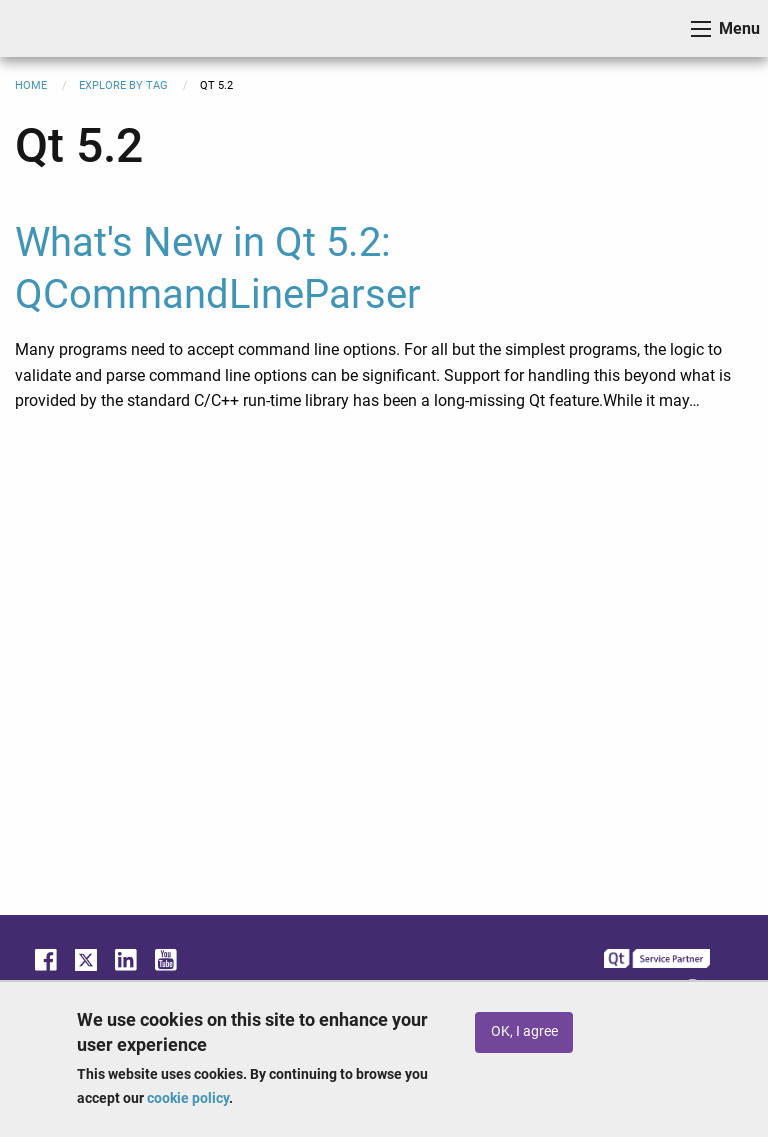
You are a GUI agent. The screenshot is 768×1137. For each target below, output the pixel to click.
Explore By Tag (123, 85)
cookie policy (188, 1098)
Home (31, 85)
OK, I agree (524, 1031)
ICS (46, 28)
